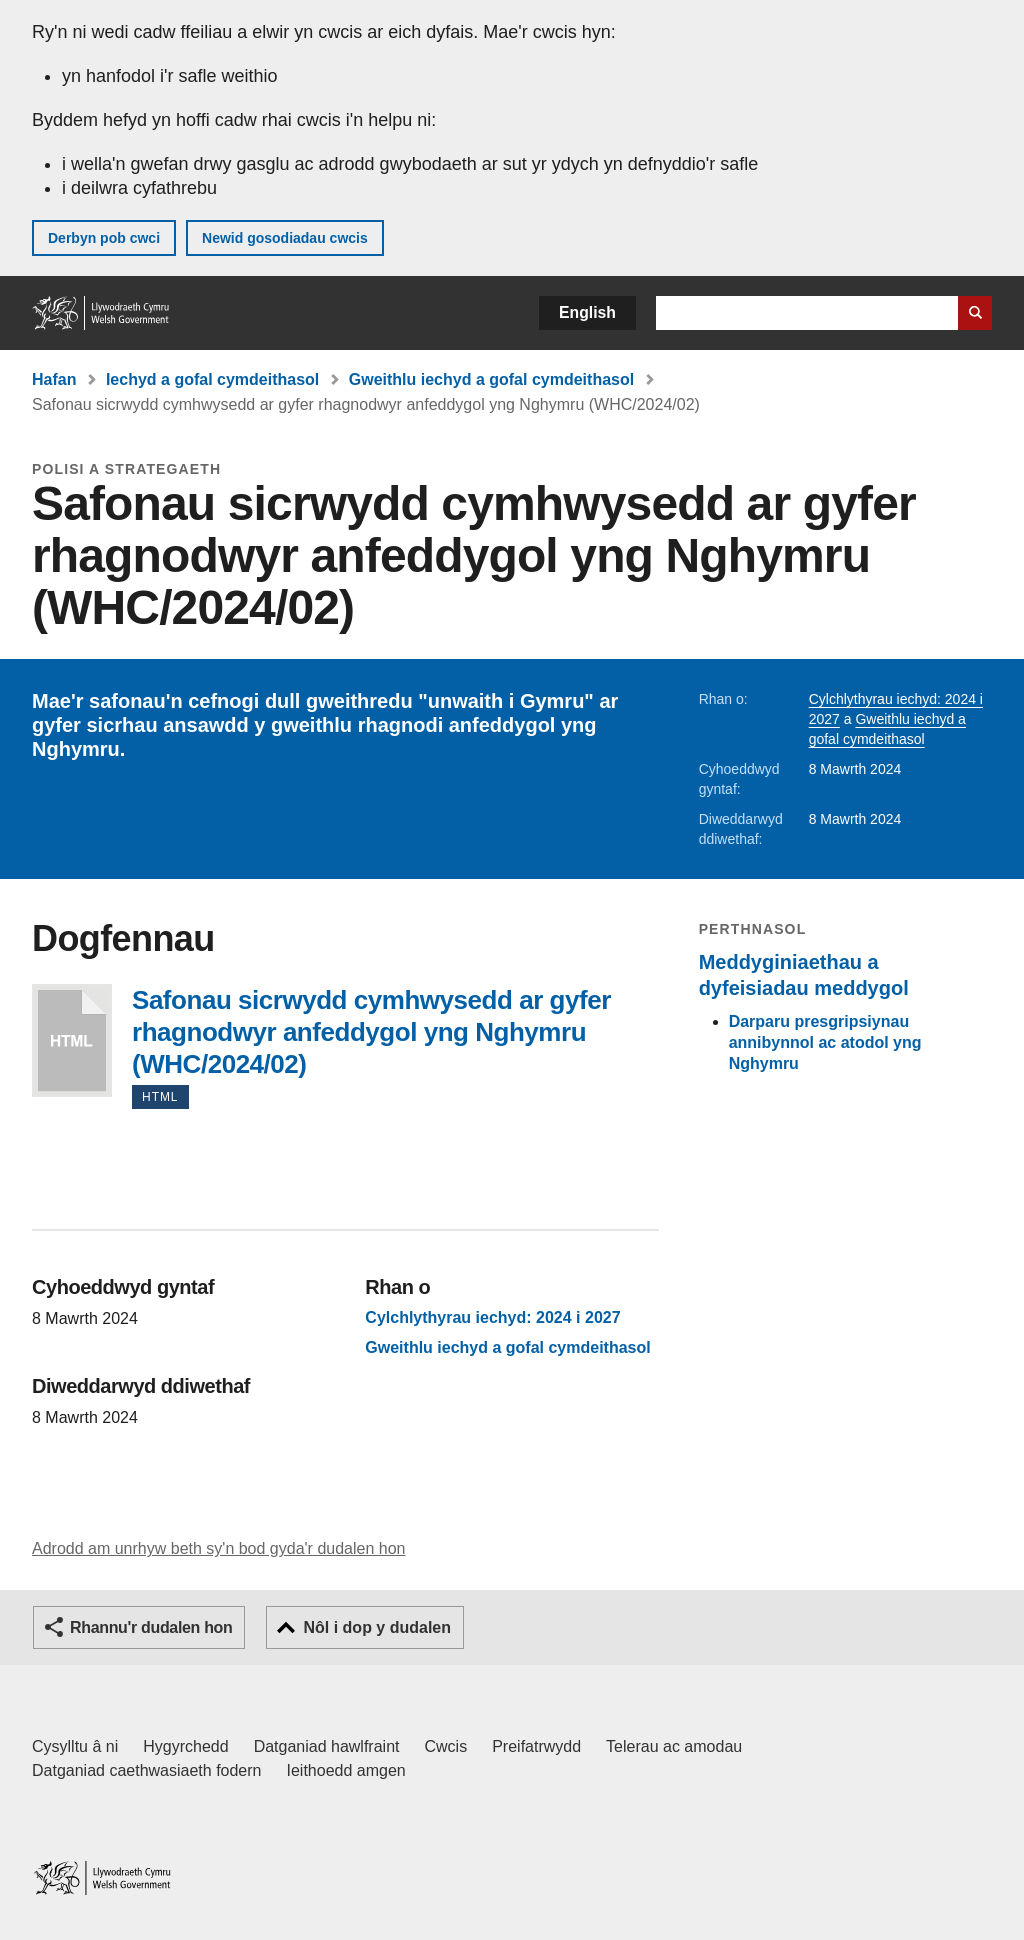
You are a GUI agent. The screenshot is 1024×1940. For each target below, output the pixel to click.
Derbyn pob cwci (104, 238)
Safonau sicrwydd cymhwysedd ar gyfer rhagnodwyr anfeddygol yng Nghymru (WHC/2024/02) (72, 1040)
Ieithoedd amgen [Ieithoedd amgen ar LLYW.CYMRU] (346, 1770)
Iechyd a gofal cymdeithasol (212, 379)
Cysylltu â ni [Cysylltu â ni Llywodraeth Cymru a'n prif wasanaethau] (75, 1746)
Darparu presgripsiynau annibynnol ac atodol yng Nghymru (825, 1042)
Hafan (54, 379)
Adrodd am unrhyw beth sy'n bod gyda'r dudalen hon (218, 1548)
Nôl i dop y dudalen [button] (377, 1627)
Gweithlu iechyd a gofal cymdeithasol (491, 379)
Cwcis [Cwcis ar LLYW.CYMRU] (446, 1746)
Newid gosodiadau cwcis (285, 238)
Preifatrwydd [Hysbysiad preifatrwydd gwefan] (536, 1746)
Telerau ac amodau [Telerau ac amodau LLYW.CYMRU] (674, 1746)
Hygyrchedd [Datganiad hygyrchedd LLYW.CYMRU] (185, 1746)
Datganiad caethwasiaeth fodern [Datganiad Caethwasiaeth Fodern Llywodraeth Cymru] (147, 1770)
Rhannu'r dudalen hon (151, 1627)
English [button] (587, 312)
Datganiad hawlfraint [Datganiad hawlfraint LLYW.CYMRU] (327, 1746)
